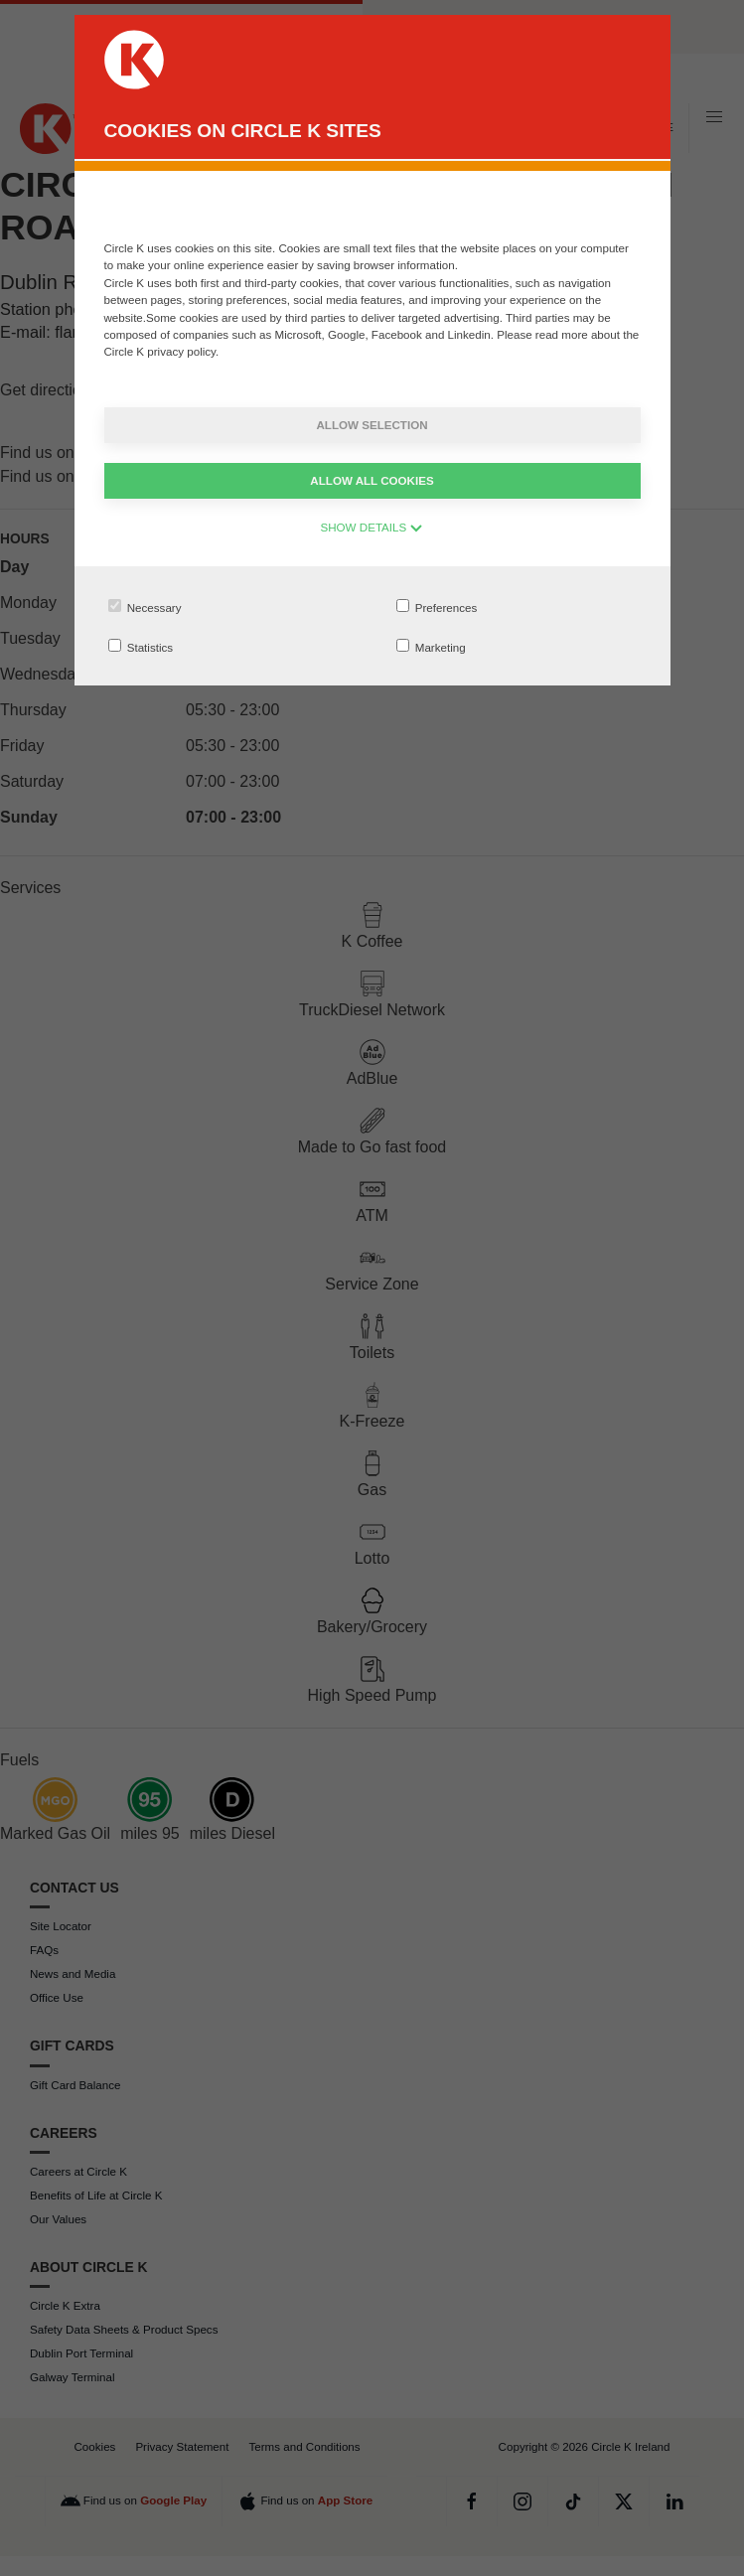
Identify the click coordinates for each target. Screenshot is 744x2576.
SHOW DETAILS (372, 527)
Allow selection (371, 424)
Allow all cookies (371, 480)
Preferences (437, 606)
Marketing (431, 646)
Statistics (141, 646)
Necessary (145, 606)
